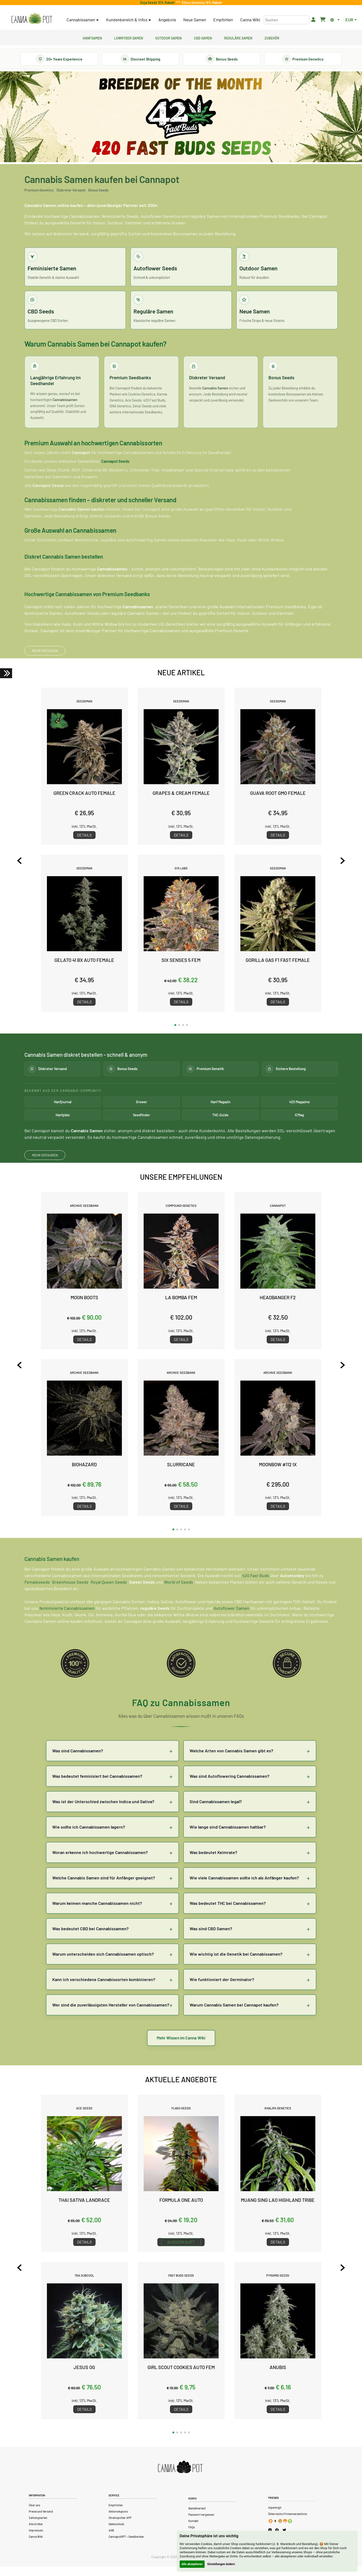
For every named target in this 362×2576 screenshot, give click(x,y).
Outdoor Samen (168, 37)
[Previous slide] (34, 870)
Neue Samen (194, 19)
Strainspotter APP (120, 2527)
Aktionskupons (118, 2520)
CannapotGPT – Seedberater (126, 2546)
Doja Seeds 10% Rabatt (158, 2)
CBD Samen (203, 37)
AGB (111, 2539)
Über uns (34, 2514)
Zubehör (272, 37)
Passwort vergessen (201, 2524)
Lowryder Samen (128, 37)
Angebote (167, 19)
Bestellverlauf (197, 2517)
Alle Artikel (36, 2533)
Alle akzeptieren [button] (192, 2564)
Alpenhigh (274, 2517)
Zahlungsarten (38, 2527)
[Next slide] (327, 870)
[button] (175, 1035)
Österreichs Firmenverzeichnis (287, 2523)
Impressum (36, 2539)
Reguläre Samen (238, 37)
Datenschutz (116, 2533)
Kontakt (193, 2530)
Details (84, 844)
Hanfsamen (92, 37)
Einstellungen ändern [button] (221, 2564)
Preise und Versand (41, 2520)
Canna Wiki (250, 19)
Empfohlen (223, 19)
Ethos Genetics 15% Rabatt (201, 2)
